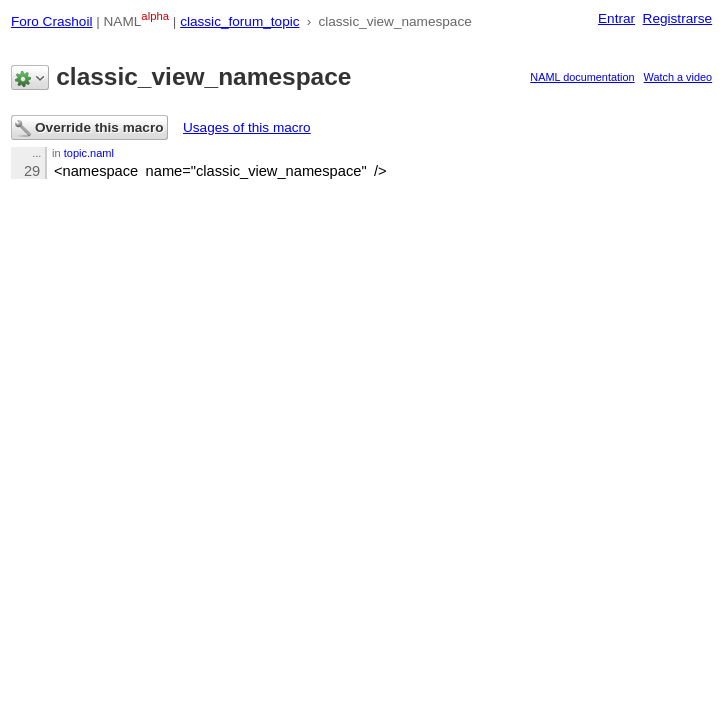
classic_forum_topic (239, 21)
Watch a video (678, 77)
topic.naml (89, 153)
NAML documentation (582, 77)
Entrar (616, 18)
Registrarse (678, 18)
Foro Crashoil (52, 21)
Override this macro (89, 128)
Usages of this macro (247, 127)
